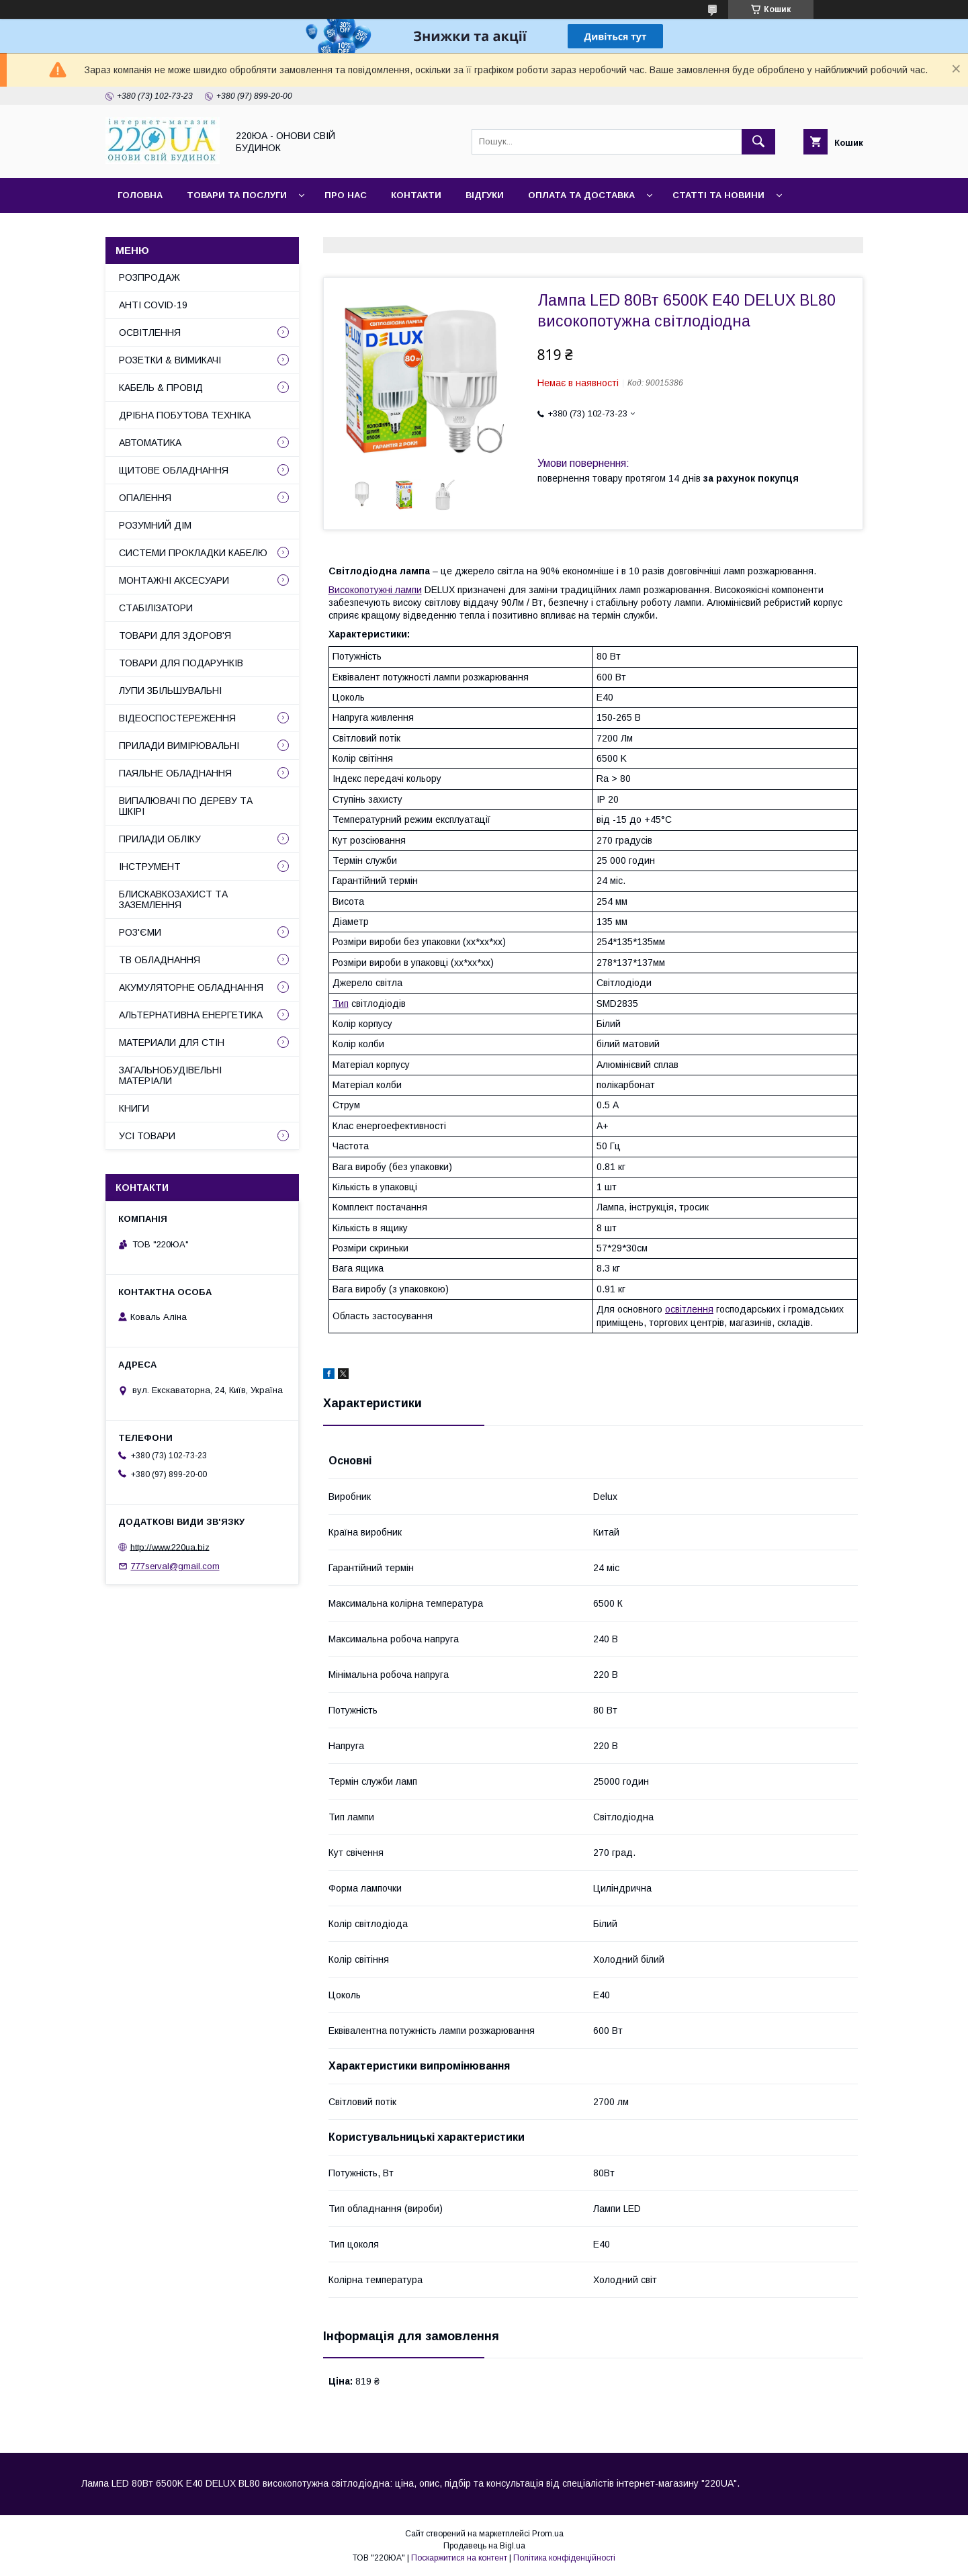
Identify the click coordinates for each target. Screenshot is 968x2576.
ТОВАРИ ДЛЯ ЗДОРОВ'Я (175, 635)
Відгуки (485, 195)
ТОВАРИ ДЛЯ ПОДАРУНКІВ (181, 663)
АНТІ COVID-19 (153, 305)
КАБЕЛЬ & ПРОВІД (161, 387)
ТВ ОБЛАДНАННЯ (159, 959)
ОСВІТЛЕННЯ (150, 332)
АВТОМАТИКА (150, 442)
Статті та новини (718, 195)
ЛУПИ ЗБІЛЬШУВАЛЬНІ (170, 690)
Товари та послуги (237, 195)
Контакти (416, 195)
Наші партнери (255, 230)
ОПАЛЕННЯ (145, 497)
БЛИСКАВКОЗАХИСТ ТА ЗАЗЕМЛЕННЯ (173, 899)
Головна (140, 195)
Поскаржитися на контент (459, 2558)
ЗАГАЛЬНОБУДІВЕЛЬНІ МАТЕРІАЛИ (170, 1075)
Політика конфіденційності (564, 2558)
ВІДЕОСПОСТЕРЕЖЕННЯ (177, 718)
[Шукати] (758, 141)
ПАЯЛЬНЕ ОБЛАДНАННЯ (175, 773)
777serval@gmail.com (175, 1566)
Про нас (345, 195)
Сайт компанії (154, 230)
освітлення (689, 1309)
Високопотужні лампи (375, 589)
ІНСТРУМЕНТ (150, 866)
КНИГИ (134, 1108)
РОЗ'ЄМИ (140, 932)
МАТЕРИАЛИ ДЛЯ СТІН (171, 1042)
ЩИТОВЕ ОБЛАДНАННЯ (173, 470)
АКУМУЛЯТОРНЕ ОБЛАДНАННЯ (191, 987)
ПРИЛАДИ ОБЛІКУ (160, 839)
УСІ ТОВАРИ (147, 1135)
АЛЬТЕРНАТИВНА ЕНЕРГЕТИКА (191, 1015)
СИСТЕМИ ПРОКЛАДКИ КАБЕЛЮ (193, 552)
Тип (341, 1003)
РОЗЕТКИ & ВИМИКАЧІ (170, 360)
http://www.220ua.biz (170, 1547)
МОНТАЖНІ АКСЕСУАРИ (174, 580)
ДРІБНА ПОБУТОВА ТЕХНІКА (185, 415)
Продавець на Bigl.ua (484, 2545)
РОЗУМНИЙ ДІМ (155, 525)
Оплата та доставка (581, 195)
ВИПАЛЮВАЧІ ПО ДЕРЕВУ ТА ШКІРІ (186, 806)
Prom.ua (548, 2533)
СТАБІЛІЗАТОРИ (156, 608)
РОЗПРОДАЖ (149, 277)
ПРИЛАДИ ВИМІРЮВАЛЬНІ (179, 745)
